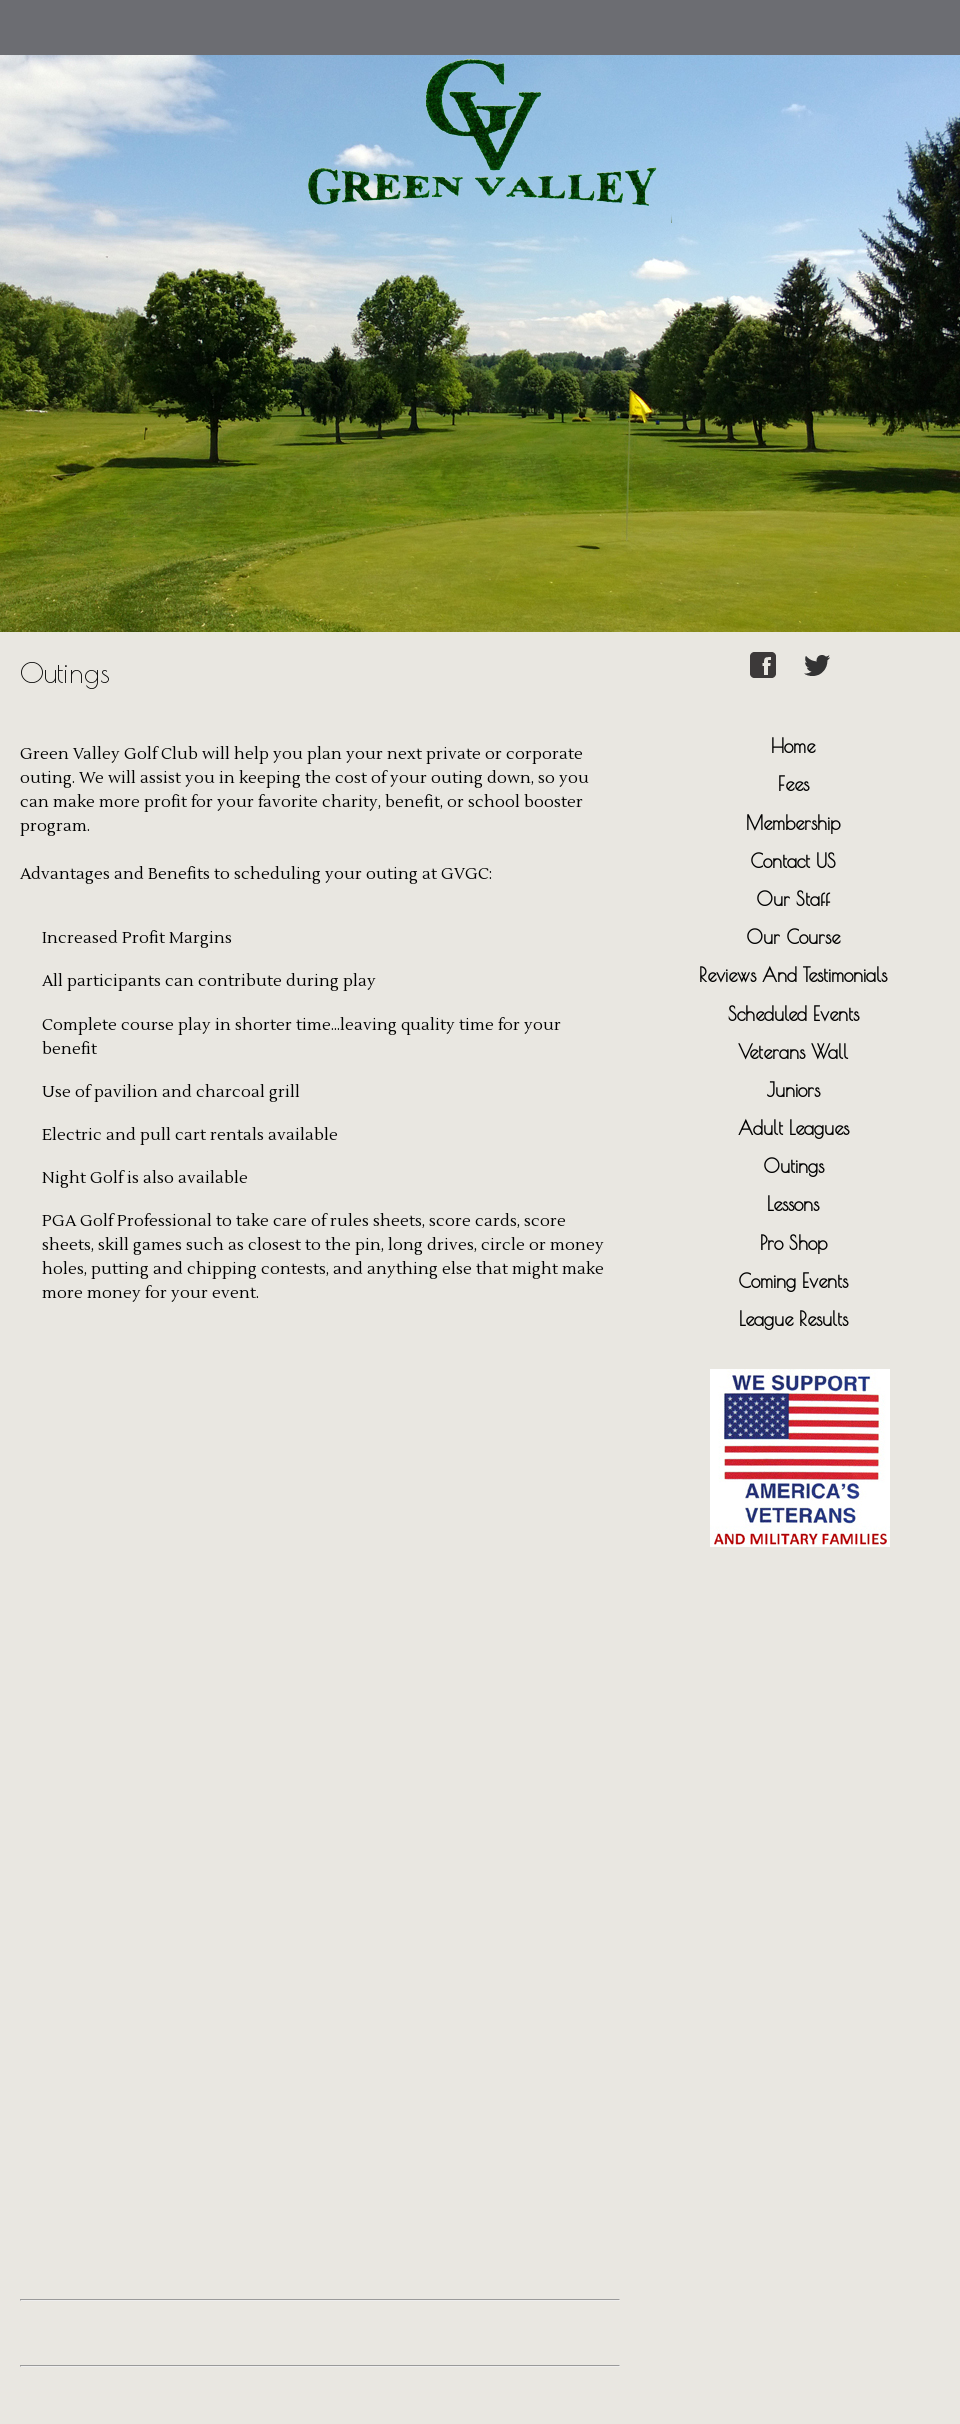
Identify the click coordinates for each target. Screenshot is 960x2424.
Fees (793, 784)
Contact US (793, 861)
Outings (793, 1166)
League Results (793, 1319)
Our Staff (793, 899)
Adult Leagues (793, 1128)
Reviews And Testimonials (793, 975)
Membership (793, 823)
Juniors (793, 1090)
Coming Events (793, 1281)
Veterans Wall (793, 1052)
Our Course (793, 937)
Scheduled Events (793, 1014)
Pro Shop (793, 1243)
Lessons (793, 1204)
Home (793, 746)
